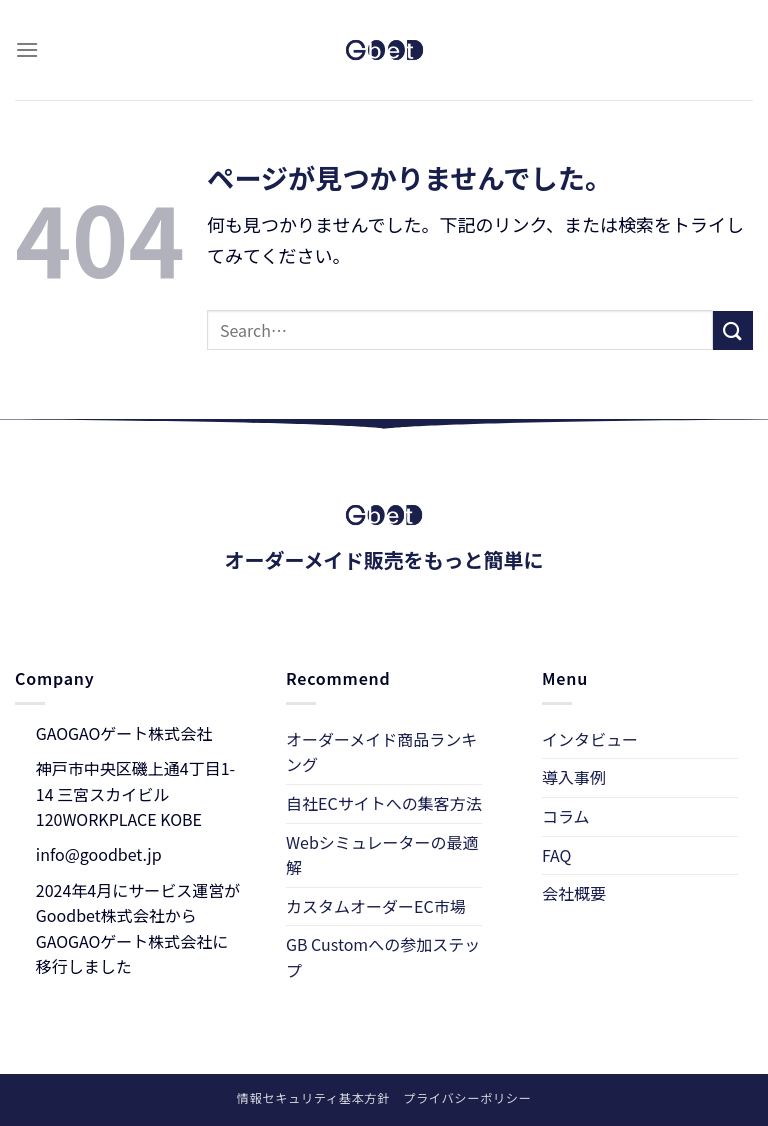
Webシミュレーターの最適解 (382, 855)
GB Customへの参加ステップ (383, 957)
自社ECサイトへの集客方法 (384, 803)
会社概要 (574, 893)
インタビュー (590, 739)
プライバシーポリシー (467, 1098)
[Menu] (27, 49)
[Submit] (733, 330)
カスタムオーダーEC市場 (376, 906)
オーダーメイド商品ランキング (381, 752)
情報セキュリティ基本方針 (313, 1098)
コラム (566, 816)
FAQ (557, 855)
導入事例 (574, 777)
